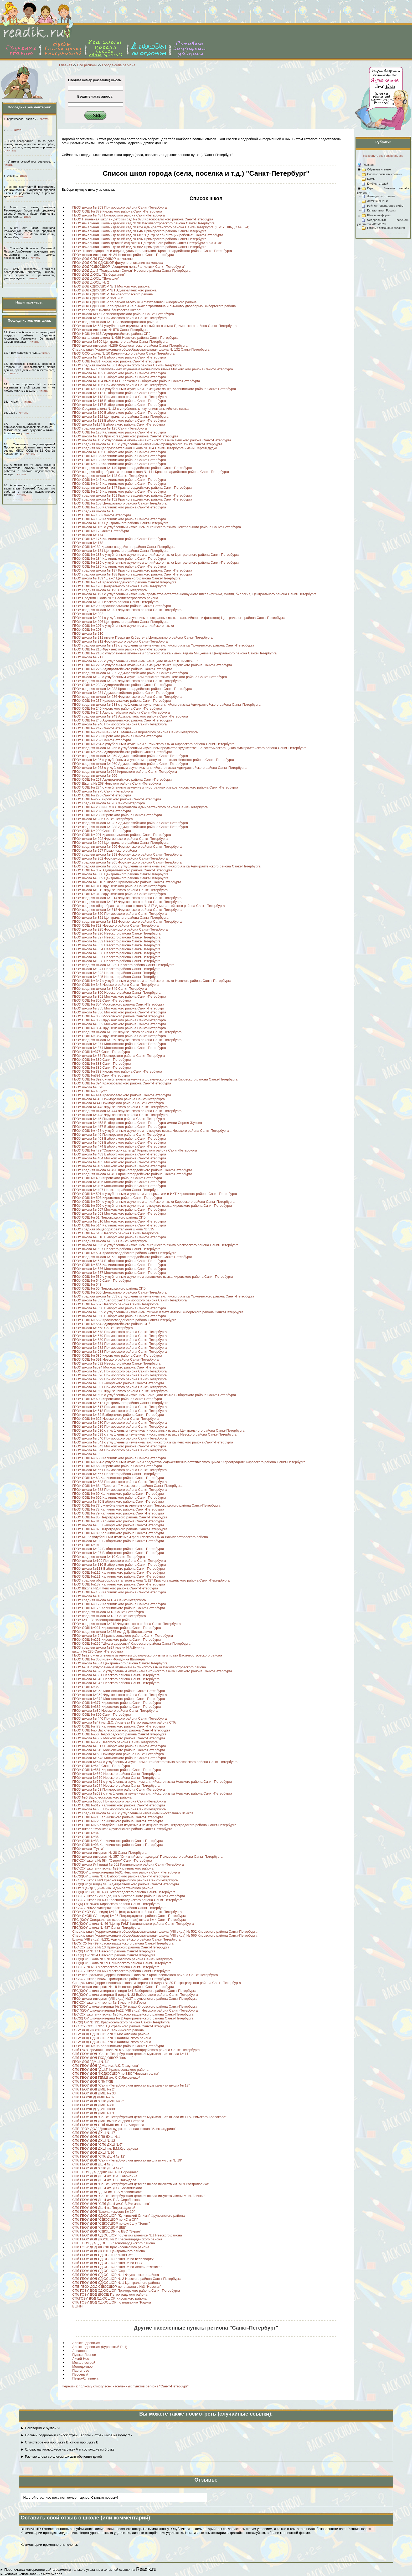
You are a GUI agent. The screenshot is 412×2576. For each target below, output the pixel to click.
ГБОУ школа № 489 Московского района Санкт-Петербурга (119, 1166)
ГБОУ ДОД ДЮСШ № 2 (90, 282)
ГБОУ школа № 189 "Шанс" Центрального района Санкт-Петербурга (126, 578)
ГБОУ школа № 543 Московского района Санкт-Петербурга (119, 1758)
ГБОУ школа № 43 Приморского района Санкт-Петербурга (118, 1099)
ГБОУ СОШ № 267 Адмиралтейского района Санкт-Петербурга (122, 779)
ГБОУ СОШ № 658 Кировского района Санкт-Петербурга (117, 1466)
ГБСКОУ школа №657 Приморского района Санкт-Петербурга (121, 1979)
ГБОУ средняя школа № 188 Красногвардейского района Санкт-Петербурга (132, 574)
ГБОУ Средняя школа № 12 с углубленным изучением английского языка (130, 409)
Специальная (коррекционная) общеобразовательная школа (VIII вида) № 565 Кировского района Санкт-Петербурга (164, 1935)
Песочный (80, 2374)
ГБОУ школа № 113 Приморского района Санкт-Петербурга (119, 397)
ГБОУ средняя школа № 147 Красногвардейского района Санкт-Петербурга (132, 487)
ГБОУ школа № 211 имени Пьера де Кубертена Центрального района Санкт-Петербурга (142, 637)
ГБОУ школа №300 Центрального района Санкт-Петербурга (119, 342)
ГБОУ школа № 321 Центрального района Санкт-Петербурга (120, 918)
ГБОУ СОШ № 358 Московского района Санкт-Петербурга (118, 1016)
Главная (65, 65)
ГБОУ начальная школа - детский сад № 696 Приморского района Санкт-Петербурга (139, 239)
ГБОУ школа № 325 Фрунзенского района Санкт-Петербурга (120, 929)
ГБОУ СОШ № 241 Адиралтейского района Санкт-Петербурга (121, 712)
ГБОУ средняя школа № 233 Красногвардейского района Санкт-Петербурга (132, 689)
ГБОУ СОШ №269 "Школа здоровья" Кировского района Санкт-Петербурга (131, 1643)
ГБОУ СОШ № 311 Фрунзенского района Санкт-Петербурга (119, 886)
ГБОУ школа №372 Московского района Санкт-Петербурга (118, 1699)
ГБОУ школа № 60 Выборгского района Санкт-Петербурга (118, 1383)
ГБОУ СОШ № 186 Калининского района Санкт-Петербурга (119, 566)
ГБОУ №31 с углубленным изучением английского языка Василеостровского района (139, 1667)
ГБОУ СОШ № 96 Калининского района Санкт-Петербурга (118, 2046)
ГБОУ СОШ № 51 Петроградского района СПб (109, 1217)
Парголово (80, 2370)
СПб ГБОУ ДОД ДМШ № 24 (94, 2089)
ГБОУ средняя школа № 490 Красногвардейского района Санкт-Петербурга (132, 1170)
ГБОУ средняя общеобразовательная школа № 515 (113, 1229)
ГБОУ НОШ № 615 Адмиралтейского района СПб (111, 334)
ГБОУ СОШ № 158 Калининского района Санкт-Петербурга (119, 507)
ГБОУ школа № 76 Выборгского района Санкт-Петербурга (118, 1501)
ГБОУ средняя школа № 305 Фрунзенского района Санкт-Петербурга (127, 862)
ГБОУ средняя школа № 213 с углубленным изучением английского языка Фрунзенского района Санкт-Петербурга (163, 645)
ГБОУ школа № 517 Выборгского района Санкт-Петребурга (119, 1746)
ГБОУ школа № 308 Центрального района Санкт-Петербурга (120, 874)
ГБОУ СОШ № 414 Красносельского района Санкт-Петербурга (121, 1095)
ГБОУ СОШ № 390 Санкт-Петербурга (101, 1714)
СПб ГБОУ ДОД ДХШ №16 (93, 2152)
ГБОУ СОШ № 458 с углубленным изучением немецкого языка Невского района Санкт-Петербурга (150, 1131)
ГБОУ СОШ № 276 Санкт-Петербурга (101, 795)
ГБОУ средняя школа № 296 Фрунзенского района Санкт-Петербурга (127, 846)
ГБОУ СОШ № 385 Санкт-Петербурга (101, 1067)
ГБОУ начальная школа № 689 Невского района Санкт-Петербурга (125, 338)
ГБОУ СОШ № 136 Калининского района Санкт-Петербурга (119, 456)
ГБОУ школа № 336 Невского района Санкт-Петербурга (116, 953)
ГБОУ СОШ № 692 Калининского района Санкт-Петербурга (119, 1497)
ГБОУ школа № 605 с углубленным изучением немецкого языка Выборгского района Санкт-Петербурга (154, 1395)
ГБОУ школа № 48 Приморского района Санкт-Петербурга (118, 215)
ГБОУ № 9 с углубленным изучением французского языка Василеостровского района (140, 1537)
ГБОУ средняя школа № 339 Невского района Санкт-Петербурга (123, 965)
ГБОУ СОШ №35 (85, 1687)
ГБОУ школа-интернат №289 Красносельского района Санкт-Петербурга (129, 345)
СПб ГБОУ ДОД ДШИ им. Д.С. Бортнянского (107, 2188)
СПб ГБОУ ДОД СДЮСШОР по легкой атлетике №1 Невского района (127, 2235)
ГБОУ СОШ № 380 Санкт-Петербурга (101, 1060)
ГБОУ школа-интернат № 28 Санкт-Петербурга (109, 1853)
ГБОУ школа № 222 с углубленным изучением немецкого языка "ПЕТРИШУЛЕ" (135, 661)
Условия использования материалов (33, 2574)
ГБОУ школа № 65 (86, 1454)
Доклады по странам (381, 196)
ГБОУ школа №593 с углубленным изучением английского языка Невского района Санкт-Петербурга (152, 1793)
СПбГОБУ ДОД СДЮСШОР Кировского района (109, 2298)
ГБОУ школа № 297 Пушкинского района (104, 850)
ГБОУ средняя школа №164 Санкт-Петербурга (109, 1600)
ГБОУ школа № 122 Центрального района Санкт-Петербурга (120, 416)
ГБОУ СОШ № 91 (86, 1545)
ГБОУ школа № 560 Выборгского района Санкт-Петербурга (119, 1316)
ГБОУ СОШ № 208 (86, 630)
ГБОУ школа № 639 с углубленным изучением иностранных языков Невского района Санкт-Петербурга (154, 1434)
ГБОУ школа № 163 (87, 1596)
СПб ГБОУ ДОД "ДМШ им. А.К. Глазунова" (105, 2066)
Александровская (86, 2343)
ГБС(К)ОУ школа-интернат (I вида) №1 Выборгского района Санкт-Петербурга (134, 1991)
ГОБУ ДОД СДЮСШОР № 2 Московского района (110, 2034)
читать (44, 118)
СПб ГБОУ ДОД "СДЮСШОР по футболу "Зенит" (111, 2223)
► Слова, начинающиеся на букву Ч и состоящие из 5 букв (67, 2449)
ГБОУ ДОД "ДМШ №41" (90, 2062)
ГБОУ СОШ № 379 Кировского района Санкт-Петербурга (117, 211)
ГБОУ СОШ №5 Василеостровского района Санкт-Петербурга (121, 1730)
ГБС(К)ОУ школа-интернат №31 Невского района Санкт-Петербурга (126, 1872)
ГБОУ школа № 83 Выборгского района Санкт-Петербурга (118, 1525)
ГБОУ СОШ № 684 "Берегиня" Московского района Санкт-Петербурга (127, 1486)
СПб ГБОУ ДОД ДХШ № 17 (93, 2133)
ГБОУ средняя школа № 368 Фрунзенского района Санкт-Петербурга (127, 1040)
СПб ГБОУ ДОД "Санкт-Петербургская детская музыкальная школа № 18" (131, 2085)
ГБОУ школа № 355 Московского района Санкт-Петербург (118, 1008)
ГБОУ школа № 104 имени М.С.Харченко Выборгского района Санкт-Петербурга (136, 381)
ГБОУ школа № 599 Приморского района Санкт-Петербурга (119, 1379)
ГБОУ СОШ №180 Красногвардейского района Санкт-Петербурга (124, 547)
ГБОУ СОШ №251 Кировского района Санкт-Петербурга (116, 1639)
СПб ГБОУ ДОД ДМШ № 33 (94, 2093)
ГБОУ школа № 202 (87, 614)
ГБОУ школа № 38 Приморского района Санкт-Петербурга (118, 1056)
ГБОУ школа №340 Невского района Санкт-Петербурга (115, 1679)
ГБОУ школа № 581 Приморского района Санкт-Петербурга (119, 1344)
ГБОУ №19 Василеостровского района (102, 1620)
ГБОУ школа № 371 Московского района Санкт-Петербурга (119, 1044)
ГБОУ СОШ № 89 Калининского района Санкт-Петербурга (118, 1533)
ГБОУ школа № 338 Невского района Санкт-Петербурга (116, 961)
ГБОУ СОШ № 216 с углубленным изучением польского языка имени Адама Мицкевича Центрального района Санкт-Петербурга (174, 653)
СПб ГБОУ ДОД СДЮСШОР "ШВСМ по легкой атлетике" (117, 2267)
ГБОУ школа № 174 (87, 535)
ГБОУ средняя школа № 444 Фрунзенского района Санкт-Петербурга (127, 1111)
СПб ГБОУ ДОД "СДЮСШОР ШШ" (99, 2227)
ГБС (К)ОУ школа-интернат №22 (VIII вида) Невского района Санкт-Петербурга (135, 2010)
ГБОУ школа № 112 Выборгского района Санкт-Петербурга (119, 393)
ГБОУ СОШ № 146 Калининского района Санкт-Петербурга (119, 484)
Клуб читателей (377, 183)
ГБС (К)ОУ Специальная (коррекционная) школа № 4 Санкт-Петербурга (129, 1920)
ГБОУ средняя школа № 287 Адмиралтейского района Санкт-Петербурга (130, 823)
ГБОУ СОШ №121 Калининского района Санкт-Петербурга (118, 1576)
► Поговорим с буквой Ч (40, 2428)
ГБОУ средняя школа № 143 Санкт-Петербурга (109, 476)
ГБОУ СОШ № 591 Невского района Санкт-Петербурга (115, 1359)
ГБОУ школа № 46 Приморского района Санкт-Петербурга (118, 1135)
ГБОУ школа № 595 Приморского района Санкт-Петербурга (119, 1371)
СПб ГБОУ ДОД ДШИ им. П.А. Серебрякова (106, 2200)
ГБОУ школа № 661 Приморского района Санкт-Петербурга (119, 1470)
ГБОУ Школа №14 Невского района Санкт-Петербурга (115, 1588)
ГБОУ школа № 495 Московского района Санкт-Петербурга (119, 1182)
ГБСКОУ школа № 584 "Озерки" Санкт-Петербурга (112, 1860)
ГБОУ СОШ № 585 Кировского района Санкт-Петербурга (117, 1355)
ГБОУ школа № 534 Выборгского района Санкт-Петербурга (119, 1261)
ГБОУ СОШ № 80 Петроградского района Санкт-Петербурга (119, 1517)
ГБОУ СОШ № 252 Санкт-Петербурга (101, 740)
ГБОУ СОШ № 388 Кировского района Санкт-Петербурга (117, 1071)
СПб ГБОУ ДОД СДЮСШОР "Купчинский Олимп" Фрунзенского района (128, 2216)
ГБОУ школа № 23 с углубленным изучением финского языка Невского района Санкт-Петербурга (149, 677)
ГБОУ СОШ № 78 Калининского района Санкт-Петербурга (118, 1509)
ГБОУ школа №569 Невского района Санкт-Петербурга (115, 1774)
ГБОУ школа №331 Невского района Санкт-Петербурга (115, 1675)
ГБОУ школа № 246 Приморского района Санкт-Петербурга (119, 724)
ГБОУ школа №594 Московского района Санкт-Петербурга (118, 1367)
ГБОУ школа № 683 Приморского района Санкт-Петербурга (119, 1482)
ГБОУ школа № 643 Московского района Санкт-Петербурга (119, 1446)
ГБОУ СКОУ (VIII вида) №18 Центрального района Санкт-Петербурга (127, 1912)
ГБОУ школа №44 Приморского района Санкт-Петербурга (118, 1103)
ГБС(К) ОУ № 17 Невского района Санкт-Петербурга (113, 1951)
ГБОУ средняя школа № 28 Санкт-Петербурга (108, 803)
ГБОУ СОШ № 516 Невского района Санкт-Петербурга (115, 1233)
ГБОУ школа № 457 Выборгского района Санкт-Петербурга (119, 1127)
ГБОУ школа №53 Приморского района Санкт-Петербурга (118, 1754)
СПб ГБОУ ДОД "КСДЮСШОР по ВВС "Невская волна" (115, 2073)
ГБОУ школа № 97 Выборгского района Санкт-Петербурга (118, 1553)
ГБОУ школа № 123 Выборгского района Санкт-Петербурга (119, 420)
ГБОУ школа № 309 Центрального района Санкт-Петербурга (120, 878)
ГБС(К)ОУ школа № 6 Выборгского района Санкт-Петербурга (120, 1876)
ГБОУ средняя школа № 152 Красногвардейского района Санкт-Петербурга (132, 499)
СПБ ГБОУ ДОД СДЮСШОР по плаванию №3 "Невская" (116, 2287)
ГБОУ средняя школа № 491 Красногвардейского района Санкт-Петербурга (132, 1174)
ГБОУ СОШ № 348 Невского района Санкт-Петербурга (115, 985)
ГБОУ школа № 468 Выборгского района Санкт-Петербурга (119, 1142)
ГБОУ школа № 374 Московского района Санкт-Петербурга (119, 1048)
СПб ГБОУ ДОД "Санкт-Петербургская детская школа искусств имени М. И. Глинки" (138, 2196)
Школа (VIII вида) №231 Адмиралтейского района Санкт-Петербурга (126, 1939)
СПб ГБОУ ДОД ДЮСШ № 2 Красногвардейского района (117, 2239)
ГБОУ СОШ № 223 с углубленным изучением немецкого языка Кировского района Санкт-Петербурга (152, 665)
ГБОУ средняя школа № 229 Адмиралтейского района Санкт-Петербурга (130, 673)
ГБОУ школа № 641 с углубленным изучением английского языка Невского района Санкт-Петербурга (152, 1442)
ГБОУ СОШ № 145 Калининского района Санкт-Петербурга (119, 480)
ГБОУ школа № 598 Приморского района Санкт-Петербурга (119, 318)
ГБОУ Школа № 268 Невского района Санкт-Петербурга (116, 783)
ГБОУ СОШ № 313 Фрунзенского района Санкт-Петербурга (119, 894)
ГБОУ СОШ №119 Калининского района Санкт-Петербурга (118, 1572)
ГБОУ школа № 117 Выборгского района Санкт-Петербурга (119, 405)
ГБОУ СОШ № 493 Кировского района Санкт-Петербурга (117, 1178)
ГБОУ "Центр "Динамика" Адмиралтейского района (112, 1888)
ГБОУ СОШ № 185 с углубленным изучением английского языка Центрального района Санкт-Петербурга (155, 562)
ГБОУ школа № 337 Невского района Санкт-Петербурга (116, 957)
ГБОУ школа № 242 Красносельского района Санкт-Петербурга (122, 1636)
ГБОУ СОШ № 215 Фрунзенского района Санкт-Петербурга (119, 649)
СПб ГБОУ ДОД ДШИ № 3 (92, 2164)
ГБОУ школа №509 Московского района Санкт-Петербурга (118, 1738)
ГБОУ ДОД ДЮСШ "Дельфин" (95, 278)
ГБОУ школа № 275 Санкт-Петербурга (102, 791)
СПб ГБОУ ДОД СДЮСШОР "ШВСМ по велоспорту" (113, 2259)
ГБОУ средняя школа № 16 (93, 511)
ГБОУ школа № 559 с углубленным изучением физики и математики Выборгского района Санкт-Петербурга (157, 1312)
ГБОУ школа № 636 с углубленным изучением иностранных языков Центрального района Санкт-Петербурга (158, 1430)
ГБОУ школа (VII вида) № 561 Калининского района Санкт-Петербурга (128, 1864)
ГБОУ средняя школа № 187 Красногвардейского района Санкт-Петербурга (132, 570)
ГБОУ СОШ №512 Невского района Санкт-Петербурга (115, 1742)
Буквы (371, 178)
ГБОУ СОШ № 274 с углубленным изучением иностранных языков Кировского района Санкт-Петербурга (155, 787)
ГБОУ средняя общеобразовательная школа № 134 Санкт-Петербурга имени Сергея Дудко (144, 448)
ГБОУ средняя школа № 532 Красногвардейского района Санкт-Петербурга (132, 1257)
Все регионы (87, 65)
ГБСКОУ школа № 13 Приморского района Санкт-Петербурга (120, 1947)
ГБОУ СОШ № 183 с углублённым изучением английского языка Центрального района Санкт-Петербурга (155, 555)
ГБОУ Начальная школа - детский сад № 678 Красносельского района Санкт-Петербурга (142, 219)
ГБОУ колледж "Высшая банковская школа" (107, 310)
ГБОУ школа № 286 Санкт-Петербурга (102, 819)
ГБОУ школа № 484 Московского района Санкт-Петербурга (119, 1158)
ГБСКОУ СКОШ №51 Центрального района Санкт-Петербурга (121, 2026)
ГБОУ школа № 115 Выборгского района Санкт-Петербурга (119, 401)
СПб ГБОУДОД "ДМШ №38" (94, 2109)
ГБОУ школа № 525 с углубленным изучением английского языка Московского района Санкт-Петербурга (155, 1245)
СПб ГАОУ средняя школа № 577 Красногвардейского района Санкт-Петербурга (136, 2050)
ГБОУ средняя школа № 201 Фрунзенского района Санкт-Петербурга (127, 610)
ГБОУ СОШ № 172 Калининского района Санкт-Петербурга (119, 1604)
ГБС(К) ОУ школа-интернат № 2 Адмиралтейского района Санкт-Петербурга (132, 2018)
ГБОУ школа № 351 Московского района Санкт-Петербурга (119, 996)
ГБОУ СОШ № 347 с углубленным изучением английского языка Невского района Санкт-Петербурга (151, 981)
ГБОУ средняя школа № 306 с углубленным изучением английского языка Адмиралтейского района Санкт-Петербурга (166, 866)
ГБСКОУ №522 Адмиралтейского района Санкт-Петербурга (119, 1908)
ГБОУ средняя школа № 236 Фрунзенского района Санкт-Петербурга (127, 697)
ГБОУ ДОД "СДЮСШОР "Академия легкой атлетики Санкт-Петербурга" (128, 267)
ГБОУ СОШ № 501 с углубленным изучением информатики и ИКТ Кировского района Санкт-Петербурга (154, 1194)
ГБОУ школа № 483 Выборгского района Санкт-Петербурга (119, 1154)
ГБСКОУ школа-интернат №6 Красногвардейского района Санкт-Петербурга (132, 2014)
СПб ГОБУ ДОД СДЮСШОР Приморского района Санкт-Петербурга (126, 2290)
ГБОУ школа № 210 (87, 633)
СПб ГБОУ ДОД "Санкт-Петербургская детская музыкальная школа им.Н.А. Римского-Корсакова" (149, 2117)
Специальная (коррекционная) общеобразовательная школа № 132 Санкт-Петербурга (140, 349)
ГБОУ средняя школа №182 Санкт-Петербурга (109, 1616)
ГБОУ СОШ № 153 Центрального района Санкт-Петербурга (119, 503)
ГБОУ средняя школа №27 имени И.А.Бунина (108, 1647)
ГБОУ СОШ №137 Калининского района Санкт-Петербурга (118, 1584)
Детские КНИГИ (377, 201)
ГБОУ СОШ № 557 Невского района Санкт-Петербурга (115, 1304)
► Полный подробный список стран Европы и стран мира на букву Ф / (76, 2435)
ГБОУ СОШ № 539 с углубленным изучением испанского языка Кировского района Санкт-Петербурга (152, 1277)
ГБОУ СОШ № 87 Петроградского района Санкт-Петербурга (119, 1529)
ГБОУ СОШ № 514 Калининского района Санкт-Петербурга (119, 1225)
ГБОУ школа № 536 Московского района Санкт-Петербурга (119, 1269)
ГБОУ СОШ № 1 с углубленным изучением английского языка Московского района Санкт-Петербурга (152, 369)
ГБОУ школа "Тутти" (88, 1849)
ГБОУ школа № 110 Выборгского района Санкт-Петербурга (119, 1565)
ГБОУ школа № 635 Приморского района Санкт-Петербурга (119, 1426)
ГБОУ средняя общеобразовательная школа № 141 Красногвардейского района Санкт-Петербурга (150, 472)
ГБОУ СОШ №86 (85, 1837)
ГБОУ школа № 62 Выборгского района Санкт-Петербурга (118, 1415)
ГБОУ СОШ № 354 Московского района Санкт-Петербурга (118, 1004)
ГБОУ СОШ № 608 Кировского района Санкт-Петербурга (117, 1399)
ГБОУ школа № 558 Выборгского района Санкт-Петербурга (119, 1308)
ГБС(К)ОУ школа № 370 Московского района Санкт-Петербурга (122, 1959)
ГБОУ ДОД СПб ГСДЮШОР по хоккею (102, 259)
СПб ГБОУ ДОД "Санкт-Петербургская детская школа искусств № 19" (127, 2160)
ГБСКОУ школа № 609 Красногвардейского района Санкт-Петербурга (127, 1900)
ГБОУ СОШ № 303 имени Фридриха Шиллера (108, 1659)
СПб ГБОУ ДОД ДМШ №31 (93, 2105)
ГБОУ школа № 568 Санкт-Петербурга (102, 1328)
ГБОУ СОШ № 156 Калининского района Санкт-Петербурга (119, 1592)
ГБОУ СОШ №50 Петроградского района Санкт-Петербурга (119, 1734)
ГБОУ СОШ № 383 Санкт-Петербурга (101, 1063)
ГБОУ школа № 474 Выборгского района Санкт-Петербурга (119, 1146)
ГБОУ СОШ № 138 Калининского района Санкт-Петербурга (119, 460)
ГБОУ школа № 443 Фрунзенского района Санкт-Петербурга (120, 1107)
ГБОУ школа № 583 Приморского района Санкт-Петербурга (119, 1351)
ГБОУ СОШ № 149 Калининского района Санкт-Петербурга (119, 491)
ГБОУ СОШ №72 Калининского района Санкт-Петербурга (117, 1821)
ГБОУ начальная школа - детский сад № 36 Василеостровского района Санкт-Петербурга (143, 223)
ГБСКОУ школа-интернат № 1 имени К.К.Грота (109, 2002)
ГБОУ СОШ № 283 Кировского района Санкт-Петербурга (117, 815)
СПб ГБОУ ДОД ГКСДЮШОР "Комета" (102, 2058)
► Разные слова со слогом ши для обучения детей (61, 2456)
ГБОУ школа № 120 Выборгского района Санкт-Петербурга (119, 413)
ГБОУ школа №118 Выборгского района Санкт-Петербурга (118, 1568)
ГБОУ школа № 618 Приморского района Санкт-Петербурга (119, 1411)
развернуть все (373, 155)
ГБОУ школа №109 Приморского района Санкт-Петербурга (119, 1561)
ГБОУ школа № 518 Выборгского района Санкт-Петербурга (119, 1237)
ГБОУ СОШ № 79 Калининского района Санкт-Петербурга (118, 1513)
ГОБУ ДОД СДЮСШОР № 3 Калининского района (111, 2042)
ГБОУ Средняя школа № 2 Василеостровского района (115, 598)
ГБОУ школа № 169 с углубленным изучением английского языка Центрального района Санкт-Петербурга (156, 527)
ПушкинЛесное (84, 2355)
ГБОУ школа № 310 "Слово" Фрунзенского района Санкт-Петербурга (126, 882)
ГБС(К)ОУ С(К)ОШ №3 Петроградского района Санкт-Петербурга (124, 1892)
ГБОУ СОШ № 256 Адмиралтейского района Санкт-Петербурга (122, 752)
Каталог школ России (381, 210)
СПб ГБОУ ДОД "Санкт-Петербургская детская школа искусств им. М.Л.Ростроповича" (140, 2184)
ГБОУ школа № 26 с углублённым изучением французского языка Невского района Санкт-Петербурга (153, 760)
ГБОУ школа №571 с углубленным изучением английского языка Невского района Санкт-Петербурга (152, 1782)
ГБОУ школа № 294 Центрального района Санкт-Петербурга (120, 843)
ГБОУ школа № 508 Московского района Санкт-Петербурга (119, 1213)
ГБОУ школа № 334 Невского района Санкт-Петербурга (116, 949)
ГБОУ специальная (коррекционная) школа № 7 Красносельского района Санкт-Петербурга (145, 1975)
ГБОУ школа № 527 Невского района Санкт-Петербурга (116, 1249)
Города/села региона (118, 65)
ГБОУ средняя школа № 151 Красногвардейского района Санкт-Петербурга (132, 495)
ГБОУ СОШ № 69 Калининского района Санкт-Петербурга (118, 1494)
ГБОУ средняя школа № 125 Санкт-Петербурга (109, 428)
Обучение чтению (379, 169)
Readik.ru (146, 2569)
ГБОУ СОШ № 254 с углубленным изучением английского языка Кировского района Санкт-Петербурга (153, 744)
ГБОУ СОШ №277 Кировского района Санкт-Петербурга (116, 799)
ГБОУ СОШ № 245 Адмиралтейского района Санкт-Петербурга (122, 720)
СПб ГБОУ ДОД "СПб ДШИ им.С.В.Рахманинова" (111, 2204)
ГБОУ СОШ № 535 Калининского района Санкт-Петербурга (119, 1265)
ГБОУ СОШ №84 (85, 1833)
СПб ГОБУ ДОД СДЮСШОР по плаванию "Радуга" (112, 2302)
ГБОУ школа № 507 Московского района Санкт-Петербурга (119, 1209)
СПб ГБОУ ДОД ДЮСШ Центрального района (108, 2251)
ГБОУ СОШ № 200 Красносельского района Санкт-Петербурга (121, 606)
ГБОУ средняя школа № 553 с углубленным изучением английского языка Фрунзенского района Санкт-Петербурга (163, 1296)
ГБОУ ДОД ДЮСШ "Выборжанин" (98, 274)
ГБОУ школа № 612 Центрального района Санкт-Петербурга (120, 1403)
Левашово (80, 2351)
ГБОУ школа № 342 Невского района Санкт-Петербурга (116, 973)
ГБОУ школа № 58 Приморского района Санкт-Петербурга (118, 1789)
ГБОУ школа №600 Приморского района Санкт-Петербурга (119, 1801)
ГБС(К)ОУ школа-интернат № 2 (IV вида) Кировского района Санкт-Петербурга (134, 2006)
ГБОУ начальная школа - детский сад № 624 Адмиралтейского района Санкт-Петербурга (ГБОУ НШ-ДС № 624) (160, 227)
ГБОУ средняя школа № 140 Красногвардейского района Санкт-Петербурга (132, 468)
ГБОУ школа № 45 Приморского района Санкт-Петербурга (118, 1119)
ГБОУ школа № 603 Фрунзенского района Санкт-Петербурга (120, 1391)
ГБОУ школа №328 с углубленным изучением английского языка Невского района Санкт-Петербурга (152, 1671)
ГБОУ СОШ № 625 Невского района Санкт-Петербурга (115, 1419)
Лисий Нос (80, 2359)
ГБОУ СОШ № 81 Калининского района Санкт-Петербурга (118, 1521)
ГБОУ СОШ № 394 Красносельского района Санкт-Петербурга (121, 1083)
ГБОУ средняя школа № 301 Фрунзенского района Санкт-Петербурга (127, 365)
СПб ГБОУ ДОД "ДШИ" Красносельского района (110, 2070)
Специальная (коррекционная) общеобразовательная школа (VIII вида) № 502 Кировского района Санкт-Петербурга (164, 1931)
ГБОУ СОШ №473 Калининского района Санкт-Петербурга (118, 1726)
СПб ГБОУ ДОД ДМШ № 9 (93, 2113)
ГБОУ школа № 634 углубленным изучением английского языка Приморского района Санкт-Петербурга (154, 326)
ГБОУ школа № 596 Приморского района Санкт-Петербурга (119, 1375)
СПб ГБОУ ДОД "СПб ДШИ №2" (97, 2168)
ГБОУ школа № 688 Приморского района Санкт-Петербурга (119, 1490)
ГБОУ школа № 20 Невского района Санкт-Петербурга (115, 602)
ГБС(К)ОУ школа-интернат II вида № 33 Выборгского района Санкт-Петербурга (135, 1995)
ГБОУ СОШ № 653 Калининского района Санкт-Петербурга (119, 1458)
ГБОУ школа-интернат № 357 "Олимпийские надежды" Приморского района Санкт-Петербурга (147, 1856)
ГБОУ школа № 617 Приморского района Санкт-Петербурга (119, 1407)
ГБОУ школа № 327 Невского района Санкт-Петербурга (116, 937)
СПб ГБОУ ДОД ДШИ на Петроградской (103, 2208)
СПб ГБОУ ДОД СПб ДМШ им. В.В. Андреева (108, 2125)
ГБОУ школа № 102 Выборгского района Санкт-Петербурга (119, 373)
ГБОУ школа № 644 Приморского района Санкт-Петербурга (119, 1450)
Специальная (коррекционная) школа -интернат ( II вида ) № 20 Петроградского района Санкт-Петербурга (156, 1983)
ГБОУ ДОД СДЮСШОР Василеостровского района (112, 294)
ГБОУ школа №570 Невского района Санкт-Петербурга (115, 1778)
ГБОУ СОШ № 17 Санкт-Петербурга (100, 531)
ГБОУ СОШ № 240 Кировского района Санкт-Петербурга (117, 708)
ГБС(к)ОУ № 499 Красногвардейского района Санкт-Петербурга (122, 1943)
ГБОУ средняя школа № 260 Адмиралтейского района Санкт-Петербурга (130, 764)
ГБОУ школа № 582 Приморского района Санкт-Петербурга (119, 1348)
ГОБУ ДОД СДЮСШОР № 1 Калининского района (111, 2038)
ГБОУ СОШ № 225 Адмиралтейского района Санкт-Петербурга (122, 669)
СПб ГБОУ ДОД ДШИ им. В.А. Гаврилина (104, 2176)
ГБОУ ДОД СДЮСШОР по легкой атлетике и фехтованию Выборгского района (134, 302)
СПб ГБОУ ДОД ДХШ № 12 (93, 2141)
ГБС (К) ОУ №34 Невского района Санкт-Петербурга (113, 1955)
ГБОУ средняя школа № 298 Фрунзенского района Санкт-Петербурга (127, 854)
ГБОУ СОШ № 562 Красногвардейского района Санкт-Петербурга (124, 1320)
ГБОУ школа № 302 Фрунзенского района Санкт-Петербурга (120, 858)
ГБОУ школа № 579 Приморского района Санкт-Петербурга (119, 1336)
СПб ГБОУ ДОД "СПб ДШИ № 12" (99, 2156)
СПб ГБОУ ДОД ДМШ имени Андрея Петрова (108, 2121)
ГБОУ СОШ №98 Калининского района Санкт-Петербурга (117, 1845)
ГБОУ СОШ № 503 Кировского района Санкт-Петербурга (117, 1198)
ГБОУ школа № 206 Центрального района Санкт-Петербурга (120, 622)
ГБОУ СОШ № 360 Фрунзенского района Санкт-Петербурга (119, 1020)
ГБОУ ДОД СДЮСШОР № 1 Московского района (111, 286)
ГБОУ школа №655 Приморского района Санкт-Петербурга (119, 1809)
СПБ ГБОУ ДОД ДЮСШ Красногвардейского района (113, 2243)
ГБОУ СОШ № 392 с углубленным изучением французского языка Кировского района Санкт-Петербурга (155, 1079)
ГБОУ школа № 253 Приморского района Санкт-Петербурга (119, 207)
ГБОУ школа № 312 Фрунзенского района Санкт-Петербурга (120, 890)
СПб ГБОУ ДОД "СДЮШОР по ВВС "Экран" (106, 2231)
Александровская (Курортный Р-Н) (99, 2347)
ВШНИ (77, 2306)
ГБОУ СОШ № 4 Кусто (89, 1091)
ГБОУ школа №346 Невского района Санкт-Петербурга (115, 1683)
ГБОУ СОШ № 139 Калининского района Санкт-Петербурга (119, 464)
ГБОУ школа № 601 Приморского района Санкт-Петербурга (119, 1387)
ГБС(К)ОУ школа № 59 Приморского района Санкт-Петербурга (122, 1963)
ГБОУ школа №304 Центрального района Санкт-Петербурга (119, 1663)
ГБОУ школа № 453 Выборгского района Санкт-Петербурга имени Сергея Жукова (137, 1123)
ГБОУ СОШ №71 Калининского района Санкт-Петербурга (117, 1817)
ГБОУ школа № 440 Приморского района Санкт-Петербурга (119, 1718)
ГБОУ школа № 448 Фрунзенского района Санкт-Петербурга (120, 1115)
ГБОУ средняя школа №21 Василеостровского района (115, 322)
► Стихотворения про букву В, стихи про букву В (59, 2442)
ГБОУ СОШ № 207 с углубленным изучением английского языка (123, 626)
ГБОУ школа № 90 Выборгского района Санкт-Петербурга (118, 1541)
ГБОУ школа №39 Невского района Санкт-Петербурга (115, 1711)
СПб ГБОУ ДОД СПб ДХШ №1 (96, 2137)
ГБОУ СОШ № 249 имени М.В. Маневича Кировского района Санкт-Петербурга (135, 732)
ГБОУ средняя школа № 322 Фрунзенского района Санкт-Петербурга (127, 921)
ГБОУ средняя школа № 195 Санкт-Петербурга (109, 590)
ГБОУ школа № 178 (87, 543)
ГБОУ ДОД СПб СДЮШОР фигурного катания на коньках (117, 263)
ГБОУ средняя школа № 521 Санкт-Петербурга (109, 1241)
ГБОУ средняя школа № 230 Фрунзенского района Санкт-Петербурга (127, 681)
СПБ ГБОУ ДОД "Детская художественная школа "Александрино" (124, 2129)
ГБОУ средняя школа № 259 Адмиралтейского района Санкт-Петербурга (130, 756)
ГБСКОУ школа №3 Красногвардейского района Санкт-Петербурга (125, 1880)
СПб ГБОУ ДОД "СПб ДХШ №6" (97, 2144)
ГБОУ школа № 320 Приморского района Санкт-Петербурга (119, 914)
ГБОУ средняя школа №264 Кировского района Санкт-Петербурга (124, 772)
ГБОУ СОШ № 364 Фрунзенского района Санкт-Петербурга (119, 1028)
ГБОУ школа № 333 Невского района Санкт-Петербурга (116, 945)
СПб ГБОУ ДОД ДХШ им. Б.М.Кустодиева (105, 2148)
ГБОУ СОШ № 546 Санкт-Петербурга (101, 1280)
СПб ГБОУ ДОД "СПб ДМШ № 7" (98, 2101)
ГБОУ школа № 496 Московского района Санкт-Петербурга (119, 1186)
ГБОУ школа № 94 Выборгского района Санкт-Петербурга (118, 1549)
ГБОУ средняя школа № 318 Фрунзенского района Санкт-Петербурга (127, 910)
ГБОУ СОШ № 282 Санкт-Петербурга (101, 811)
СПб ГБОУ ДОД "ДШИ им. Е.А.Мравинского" (107, 2192)
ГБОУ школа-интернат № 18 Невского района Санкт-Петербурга (123, 1987)
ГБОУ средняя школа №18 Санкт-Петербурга (108, 1612)
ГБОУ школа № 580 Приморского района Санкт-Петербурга (119, 1340)
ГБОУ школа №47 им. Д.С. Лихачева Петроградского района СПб (124, 1722)
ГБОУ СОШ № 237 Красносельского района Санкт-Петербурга (121, 701)
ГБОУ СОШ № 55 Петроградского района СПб (109, 1288)
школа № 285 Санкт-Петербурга (97, 1651)
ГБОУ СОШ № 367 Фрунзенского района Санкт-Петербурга (119, 1036)
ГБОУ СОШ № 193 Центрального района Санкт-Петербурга (119, 586)
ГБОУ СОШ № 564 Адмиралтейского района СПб (111, 1324)
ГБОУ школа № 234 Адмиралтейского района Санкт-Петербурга (123, 693)
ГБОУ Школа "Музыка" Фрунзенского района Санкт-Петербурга (122, 1829)
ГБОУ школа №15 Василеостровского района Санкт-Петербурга (123, 314)
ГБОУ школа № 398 (87, 1087)
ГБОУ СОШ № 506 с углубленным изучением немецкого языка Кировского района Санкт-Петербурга (152, 1206)
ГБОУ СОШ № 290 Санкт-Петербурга (101, 831)
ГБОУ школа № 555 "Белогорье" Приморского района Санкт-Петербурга (129, 1300)
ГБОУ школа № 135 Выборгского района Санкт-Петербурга (119, 452)
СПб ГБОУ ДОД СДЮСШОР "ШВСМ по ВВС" (107, 2263)
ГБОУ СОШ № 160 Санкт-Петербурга (101, 515)
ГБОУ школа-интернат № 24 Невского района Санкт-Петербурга (123, 255)
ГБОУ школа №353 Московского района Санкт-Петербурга (118, 1691)
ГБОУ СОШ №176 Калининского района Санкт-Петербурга (118, 1608)
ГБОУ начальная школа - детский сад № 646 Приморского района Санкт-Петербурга (139, 231)
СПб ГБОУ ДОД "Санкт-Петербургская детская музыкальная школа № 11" (131, 2054)
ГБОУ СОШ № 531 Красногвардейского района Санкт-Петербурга (124, 1253)
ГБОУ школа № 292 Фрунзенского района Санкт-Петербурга (120, 839)
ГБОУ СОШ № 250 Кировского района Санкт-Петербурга (117, 736)
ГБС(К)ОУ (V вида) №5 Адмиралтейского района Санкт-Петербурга (125, 1884)
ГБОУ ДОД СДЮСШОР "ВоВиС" (97, 298)
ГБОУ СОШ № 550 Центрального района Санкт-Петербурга (119, 1292)
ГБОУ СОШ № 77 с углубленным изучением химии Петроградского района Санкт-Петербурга (146, 1505)
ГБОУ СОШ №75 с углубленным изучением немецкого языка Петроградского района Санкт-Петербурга (154, 1825)
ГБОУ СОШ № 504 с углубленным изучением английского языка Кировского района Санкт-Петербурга (153, 1202)
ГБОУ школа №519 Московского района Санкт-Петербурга (118, 1750)
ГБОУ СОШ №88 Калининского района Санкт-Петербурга (117, 1841)
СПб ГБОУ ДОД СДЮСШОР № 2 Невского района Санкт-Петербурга (126, 2279)
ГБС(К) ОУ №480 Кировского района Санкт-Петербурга (115, 1904)
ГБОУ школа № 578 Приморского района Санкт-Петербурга (119, 1332)
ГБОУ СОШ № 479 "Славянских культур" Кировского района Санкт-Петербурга (134, 1150)
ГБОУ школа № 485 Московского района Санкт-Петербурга (119, 1162)
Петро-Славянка (85, 2378)
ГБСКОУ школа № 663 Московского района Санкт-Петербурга (121, 1971)
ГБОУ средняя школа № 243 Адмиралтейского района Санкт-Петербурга (130, 716)
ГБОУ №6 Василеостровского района (102, 1797)
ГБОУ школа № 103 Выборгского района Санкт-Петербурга (119, 377)
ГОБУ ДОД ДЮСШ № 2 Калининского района (108, 2030)
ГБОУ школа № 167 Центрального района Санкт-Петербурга (120, 523)
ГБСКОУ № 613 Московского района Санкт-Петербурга (115, 1967)
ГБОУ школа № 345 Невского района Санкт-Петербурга (116, 977)
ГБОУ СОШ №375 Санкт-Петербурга (101, 1052)
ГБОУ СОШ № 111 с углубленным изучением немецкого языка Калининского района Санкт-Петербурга (154, 389)
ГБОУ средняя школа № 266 (94, 775)
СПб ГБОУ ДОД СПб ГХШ (92, 2081)
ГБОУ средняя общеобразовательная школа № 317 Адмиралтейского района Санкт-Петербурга (148, 906)
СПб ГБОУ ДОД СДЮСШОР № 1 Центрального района (116, 2283)
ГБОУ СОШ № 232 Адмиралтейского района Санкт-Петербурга (122, 685)
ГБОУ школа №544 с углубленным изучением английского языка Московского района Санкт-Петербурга (155, 1762)
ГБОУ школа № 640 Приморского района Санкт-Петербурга (119, 1438)
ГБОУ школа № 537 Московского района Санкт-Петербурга (119, 1273)
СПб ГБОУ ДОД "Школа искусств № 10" (103, 2212)
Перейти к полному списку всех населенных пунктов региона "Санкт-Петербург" (125, 2386)
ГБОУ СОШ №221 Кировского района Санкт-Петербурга (116, 1628)
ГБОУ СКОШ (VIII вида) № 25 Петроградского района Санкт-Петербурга (129, 1916)
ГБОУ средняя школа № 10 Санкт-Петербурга (108, 1557)
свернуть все (394, 155)
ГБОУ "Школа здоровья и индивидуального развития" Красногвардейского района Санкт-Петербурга (152, 251)
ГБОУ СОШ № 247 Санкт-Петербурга (101, 728)
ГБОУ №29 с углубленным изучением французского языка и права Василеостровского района (147, 1655)
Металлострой (83, 2363)
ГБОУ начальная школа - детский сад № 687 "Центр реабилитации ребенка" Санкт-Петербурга (147, 235)
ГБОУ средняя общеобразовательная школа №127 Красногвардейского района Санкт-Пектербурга (151, 1580)
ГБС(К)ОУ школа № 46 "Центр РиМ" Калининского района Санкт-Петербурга (133, 1924)
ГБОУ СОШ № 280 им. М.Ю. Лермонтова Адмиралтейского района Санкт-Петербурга (140, 807)
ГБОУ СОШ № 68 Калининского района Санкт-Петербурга (118, 1478)
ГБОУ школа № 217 (87, 657)
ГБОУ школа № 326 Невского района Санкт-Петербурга (116, 933)
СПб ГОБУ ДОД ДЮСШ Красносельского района (110, 2247)
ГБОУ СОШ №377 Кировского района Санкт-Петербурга (116, 1703)
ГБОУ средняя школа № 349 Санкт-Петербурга (109, 989)
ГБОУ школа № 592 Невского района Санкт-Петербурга (116, 1363)
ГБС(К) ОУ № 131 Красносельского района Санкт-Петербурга (121, 2022)
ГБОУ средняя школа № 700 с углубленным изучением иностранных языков (132, 1813)
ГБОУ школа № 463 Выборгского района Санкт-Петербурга (119, 1138)
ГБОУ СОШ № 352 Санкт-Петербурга (101, 1000)
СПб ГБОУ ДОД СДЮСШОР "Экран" (101, 2271)
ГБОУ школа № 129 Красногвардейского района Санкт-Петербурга (125, 436)
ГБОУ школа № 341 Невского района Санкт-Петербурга (116, 969)
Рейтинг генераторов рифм (385, 205)
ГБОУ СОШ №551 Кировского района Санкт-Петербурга (116, 1770)
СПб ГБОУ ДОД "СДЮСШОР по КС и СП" (105, 2219)
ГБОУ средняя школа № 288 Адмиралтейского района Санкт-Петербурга (130, 827)
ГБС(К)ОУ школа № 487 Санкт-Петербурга (106, 1928)
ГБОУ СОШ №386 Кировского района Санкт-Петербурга (116, 1707)
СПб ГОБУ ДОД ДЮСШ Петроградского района (109, 2294)
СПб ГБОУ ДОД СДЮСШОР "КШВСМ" (102, 2255)
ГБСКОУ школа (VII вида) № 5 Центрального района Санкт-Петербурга (128, 1896)
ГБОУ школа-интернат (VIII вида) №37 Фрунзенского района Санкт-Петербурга (134, 1999)
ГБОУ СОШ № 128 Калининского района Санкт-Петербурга (119, 432)
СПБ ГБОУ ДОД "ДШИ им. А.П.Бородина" (105, 2172)
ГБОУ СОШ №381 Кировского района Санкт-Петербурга (116, 361)
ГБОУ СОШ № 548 (86, 1284)
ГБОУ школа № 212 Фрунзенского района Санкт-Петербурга (120, 641)
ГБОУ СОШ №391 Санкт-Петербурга (101, 1075)
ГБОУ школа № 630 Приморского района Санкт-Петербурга (119, 1423)
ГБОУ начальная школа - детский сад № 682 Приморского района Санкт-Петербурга (139, 247)
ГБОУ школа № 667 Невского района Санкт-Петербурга (116, 1474)
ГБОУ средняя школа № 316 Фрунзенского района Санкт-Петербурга (127, 902)
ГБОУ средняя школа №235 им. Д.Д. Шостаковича (112, 1632)
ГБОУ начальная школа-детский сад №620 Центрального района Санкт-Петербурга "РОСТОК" (147, 243)
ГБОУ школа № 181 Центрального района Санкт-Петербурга (120, 551)
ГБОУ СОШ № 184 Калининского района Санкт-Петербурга (119, 558)
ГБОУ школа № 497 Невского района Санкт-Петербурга (116, 1190)
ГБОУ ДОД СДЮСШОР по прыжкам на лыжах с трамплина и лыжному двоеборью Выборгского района (154, 306)
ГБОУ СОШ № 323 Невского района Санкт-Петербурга (115, 925)
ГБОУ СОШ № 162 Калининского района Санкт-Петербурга (119, 519)
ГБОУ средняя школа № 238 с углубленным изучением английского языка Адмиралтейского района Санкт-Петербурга (166, 704)
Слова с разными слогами (384, 174)
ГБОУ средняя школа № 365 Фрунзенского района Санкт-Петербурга (127, 1032)
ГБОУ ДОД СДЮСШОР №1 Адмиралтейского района (114, 290)
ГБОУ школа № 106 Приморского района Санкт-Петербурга (119, 385)
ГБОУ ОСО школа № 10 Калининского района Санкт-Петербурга (123, 353)
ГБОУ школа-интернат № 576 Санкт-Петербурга (110, 330)
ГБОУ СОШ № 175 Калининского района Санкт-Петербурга (119, 539)
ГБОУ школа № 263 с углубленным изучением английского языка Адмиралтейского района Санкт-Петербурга (159, 768)
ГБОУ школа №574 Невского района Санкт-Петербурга (115, 1785)
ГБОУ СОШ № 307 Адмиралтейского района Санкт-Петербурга (122, 870)
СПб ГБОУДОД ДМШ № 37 (93, 2097)
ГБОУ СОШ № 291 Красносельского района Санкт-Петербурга (121, 835)
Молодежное (82, 2366)
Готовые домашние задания (386, 227)
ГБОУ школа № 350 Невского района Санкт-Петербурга (116, 992)
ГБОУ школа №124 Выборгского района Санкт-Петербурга (118, 424)
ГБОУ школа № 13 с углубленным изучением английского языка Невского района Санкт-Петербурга (151, 440)
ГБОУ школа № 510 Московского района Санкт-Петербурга (119, 1221)
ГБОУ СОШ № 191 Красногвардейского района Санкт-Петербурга (124, 582)
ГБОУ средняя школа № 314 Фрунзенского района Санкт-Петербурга (127, 898)
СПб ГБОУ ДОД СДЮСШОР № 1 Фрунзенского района (115, 2275)
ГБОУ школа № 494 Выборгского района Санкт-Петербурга (119, 357)
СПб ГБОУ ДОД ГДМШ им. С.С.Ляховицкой (106, 2077)
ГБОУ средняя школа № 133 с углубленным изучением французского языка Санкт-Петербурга (147, 444)
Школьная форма (378, 215)
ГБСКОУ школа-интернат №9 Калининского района (112, 1868)
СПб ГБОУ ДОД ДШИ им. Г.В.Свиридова (104, 2180)
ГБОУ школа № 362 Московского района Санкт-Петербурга (119, 1024)
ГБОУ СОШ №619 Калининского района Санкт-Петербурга (118, 1805)
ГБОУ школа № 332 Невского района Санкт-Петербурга (116, 941)
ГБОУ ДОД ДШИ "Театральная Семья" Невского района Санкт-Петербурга (131, 270)
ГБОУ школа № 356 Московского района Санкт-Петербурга (119, 1012)
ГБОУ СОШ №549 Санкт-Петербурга (101, 1766)
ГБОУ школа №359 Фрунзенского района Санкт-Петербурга (119, 1695)
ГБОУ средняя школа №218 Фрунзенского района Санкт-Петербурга (126, 1624)
